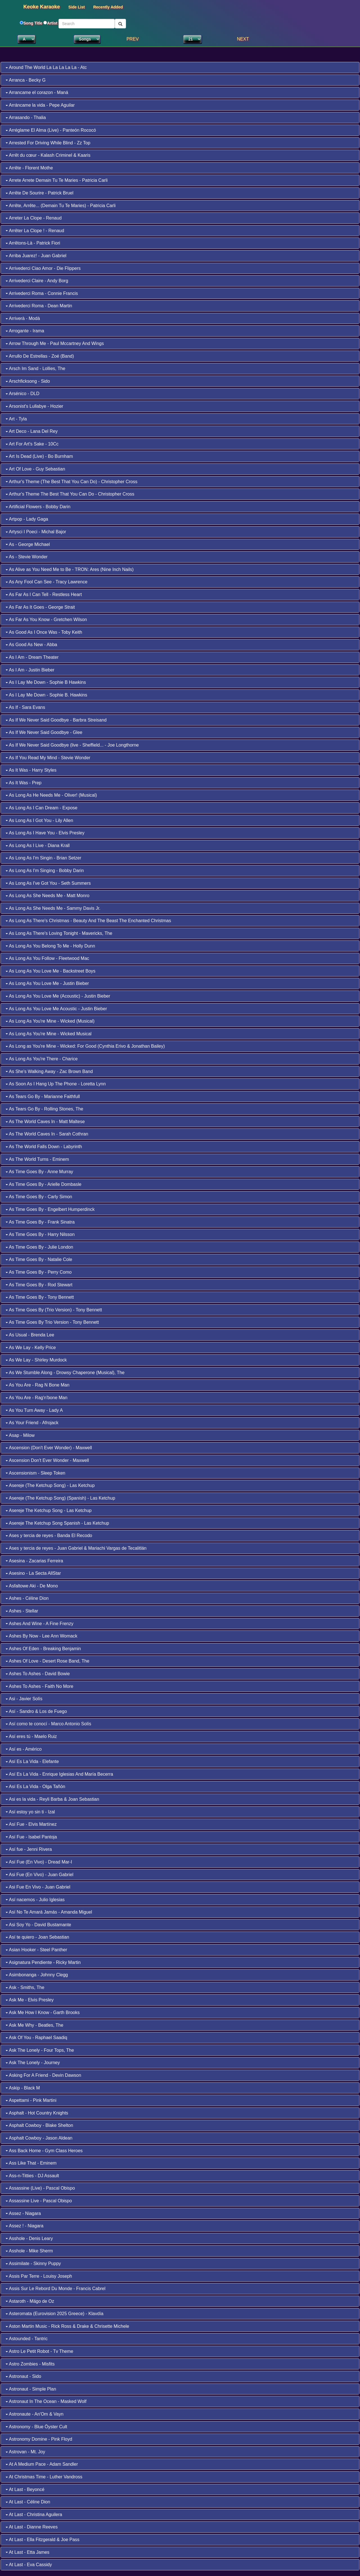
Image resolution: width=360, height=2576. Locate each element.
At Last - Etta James (28, 2552)
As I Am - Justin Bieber (30, 669)
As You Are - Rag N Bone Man (37, 1385)
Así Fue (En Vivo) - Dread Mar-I (39, 1862)
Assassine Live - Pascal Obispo (39, 2200)
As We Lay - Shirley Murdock (36, 1360)
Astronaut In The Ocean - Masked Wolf (46, 2401)
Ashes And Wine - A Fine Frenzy (39, 1623)
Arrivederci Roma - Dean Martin (39, 305)
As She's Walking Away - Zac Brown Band (49, 1071)
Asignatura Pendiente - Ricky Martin (43, 1962)
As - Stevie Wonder (27, 556)
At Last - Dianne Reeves (32, 2527)
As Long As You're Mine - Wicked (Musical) (50, 1021)
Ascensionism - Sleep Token (35, 1473)
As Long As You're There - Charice (42, 1058)
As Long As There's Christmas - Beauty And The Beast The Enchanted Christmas (88, 920)
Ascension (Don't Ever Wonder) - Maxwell (49, 1447)
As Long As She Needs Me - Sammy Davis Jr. (53, 908)
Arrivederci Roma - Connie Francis (42, 293)
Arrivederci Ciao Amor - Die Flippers (43, 268)
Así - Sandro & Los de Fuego (36, 1711)
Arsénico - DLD (22, 393)
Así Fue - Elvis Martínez (31, 1824)
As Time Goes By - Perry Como (39, 1272)
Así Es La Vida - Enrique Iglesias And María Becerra (59, 1774)
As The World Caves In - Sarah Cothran (47, 1134)
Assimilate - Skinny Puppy (33, 2263)
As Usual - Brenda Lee (30, 1334)
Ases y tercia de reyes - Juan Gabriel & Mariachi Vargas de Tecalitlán (76, 1548)
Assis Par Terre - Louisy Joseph (39, 2276)
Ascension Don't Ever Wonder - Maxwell (47, 1460)
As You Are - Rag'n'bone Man (37, 1397)
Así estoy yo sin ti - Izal (30, 1811)
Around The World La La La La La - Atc (46, 67)
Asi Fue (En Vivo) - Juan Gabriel (39, 1874)
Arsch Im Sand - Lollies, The (35, 368)
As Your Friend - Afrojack (32, 1422)
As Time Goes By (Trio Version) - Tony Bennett (54, 1309)
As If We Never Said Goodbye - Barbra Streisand (56, 720)
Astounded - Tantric (27, 2338)
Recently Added (108, 7)
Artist (52, 23)
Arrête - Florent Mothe (29, 167)
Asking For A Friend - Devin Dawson (43, 2075)
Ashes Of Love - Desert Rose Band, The (47, 1661)
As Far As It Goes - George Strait (40, 607)
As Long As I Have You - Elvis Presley (45, 832)
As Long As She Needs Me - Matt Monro (47, 895)
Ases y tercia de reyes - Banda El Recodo (49, 1535)
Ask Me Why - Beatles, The (34, 2025)
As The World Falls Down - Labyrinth (44, 1146)
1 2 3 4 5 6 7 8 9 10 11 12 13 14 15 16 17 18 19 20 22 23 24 (192, 39)
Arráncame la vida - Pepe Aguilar (40, 105)
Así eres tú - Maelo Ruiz (31, 1736)
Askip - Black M (23, 2088)
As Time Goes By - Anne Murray (39, 1171)
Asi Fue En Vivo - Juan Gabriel (38, 1887)
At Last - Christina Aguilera (34, 2514)
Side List (76, 7)
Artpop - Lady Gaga (27, 519)
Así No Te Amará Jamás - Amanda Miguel (49, 1912)
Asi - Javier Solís (24, 1698)
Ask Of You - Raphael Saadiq (36, 2037)
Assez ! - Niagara (24, 2225)
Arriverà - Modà (23, 318)
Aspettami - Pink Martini (31, 2100)
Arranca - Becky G (26, 80)
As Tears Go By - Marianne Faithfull (43, 1096)
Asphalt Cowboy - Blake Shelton (39, 2125)
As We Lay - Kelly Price (31, 1347)
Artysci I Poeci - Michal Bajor (36, 531)
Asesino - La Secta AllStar (33, 1573)
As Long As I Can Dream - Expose (41, 807)
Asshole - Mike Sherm (29, 2250)
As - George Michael (28, 544)
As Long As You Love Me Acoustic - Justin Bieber (56, 1008)
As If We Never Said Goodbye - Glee (44, 732)
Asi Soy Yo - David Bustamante (38, 1924)
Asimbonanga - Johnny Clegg (37, 1974)
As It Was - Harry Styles (31, 770)
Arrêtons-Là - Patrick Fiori (33, 243)
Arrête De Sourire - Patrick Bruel (39, 193)
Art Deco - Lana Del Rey (32, 431)
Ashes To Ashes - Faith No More (39, 1686)
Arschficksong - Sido (28, 381)
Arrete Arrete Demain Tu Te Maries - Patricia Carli (57, 180)
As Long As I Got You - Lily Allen (39, 820)
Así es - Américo (24, 1749)
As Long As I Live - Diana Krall (38, 845)
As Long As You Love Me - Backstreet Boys (50, 971)
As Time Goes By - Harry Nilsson (40, 1234)
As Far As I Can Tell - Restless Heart (44, 594)
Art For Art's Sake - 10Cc (32, 444)
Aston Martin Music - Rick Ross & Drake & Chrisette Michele (67, 2326)
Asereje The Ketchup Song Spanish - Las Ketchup (57, 1523)
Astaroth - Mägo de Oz (30, 2301)
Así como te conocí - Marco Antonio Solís (48, 1723)
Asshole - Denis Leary (29, 2238)
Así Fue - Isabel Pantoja (31, 1836)
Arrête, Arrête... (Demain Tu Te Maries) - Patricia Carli (61, 205)
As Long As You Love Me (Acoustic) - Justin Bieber (58, 996)
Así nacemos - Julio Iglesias (35, 1899)
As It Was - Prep (23, 782)
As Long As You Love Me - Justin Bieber (47, 983)
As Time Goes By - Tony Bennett (40, 1297)
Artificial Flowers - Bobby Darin (38, 506)
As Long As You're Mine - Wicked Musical (48, 1033)
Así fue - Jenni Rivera (29, 1849)
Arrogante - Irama (25, 330)
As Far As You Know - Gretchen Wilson (46, 619)
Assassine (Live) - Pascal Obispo (40, 2188)
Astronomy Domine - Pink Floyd (39, 2439)
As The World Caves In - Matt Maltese (45, 1121)
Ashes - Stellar (22, 1611)
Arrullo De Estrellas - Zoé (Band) (40, 356)
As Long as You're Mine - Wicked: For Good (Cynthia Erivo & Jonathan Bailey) (85, 1046)
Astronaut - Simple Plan (31, 2389)
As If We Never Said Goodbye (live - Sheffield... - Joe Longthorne (72, 745)
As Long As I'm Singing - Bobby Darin (45, 870)
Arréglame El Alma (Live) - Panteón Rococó (51, 130)
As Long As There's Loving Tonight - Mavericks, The (59, 933)
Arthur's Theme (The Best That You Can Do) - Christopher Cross (71, 481)
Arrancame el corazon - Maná (37, 92)
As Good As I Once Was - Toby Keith (44, 632)
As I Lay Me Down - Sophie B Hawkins (46, 682)
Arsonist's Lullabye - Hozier (34, 406)
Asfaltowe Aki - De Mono (32, 1585)
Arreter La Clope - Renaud (34, 218)
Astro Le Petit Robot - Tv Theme (39, 2351)
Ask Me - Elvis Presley (30, 1999)
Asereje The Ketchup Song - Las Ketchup (49, 1510)
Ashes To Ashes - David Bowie (38, 1673)
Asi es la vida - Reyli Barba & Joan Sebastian (52, 1799)
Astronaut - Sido (23, 2376)
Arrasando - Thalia (26, 117)
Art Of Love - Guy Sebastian (35, 469)
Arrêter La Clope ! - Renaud (35, 230)
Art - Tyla (16, 418)
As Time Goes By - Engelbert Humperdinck (50, 1209)
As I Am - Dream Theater (32, 657)
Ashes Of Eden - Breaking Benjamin (43, 1648)
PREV (133, 39)
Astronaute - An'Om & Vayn (35, 2414)
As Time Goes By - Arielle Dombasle (43, 1184)
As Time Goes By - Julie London (39, 1247)
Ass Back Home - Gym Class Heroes (44, 2150)
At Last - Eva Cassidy (29, 2564)
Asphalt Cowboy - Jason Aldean (39, 2138)
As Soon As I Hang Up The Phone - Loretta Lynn (56, 1083)
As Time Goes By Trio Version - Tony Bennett (52, 1322)
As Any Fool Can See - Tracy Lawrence (46, 581)
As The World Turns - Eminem (37, 1159)
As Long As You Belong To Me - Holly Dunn (50, 946)
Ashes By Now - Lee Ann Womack (41, 1636)
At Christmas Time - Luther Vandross (44, 2476)
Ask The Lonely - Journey (33, 2062)
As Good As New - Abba (31, 644)
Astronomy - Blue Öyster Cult (36, 2426)
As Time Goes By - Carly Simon (39, 1196)
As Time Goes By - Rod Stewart (39, 1284)
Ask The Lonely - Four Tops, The (40, 2050)
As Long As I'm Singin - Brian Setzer (43, 857)
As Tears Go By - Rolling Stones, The (44, 1108)
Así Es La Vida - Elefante (32, 1761)
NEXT (243, 39)
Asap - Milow (20, 1435)
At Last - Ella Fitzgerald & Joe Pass (42, 2539)
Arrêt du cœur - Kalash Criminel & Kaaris (48, 155)
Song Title (33, 23)
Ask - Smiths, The (25, 1987)
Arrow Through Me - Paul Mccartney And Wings (55, 343)
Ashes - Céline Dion (27, 1598)
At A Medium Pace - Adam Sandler (42, 2464)
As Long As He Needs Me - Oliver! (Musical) (51, 795)
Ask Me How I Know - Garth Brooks (43, 2012)
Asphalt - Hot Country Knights (37, 2113)
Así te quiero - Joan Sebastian (37, 1937)
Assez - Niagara (23, 2213)
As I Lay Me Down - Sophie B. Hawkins (46, 695)
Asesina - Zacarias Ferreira (34, 1560)
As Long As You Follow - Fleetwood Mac (47, 958)
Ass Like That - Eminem (31, 2163)
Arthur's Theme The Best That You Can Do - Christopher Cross (70, 494)
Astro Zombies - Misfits (30, 2364)
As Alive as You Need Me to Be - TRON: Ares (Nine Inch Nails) (70, 569)
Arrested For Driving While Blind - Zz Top (48, 142)
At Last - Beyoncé (25, 2489)
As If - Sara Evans (25, 707)
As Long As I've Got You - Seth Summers (48, 883)
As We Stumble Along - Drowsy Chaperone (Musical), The (65, 1372)
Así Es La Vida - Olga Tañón (35, 1786)
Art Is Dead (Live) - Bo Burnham (39, 456)
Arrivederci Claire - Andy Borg (37, 280)
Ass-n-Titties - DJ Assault (32, 2175)
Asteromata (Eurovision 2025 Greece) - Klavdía (55, 2313)
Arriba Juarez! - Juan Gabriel (36, 255)
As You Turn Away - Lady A (34, 1410)
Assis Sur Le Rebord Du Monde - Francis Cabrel (55, 2288)
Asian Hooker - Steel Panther (36, 1949)
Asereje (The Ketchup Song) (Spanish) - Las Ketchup (60, 1498)
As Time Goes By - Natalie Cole (39, 1259)
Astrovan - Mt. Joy (25, 2451)
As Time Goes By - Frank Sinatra (40, 1222)
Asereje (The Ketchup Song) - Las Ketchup (50, 1485)
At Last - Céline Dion (28, 2501)
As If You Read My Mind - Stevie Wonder (48, 757)
